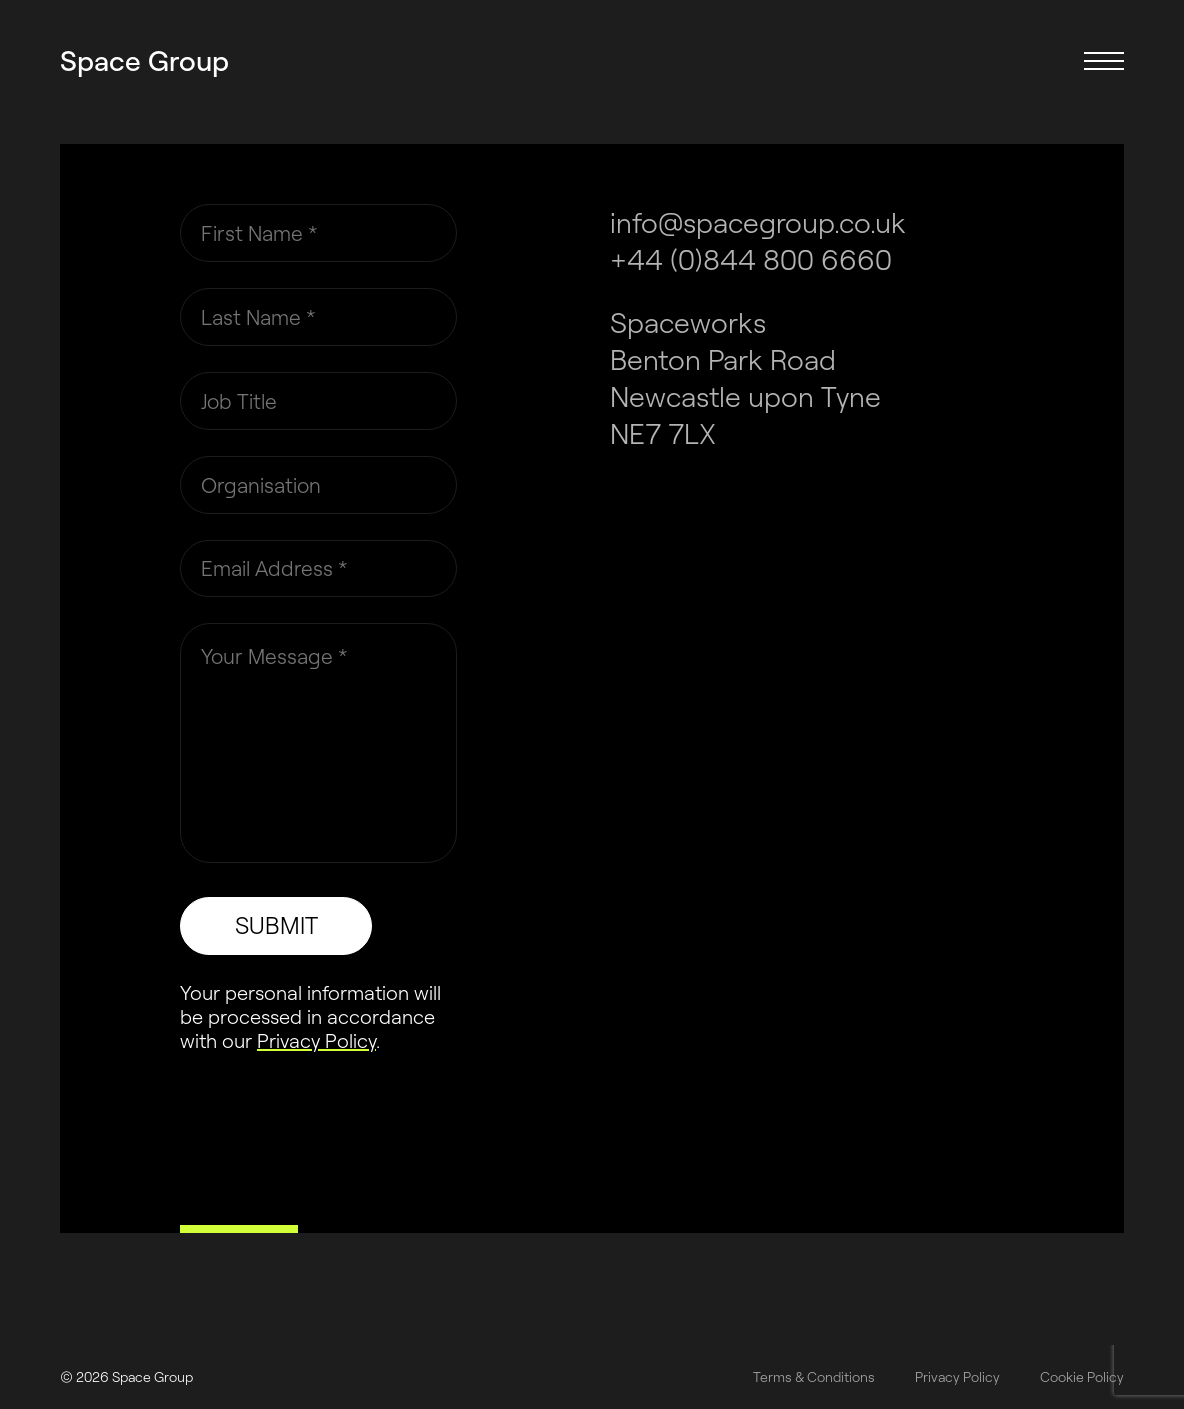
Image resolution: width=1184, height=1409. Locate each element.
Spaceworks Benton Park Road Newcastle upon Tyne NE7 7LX (745, 377)
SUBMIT (276, 925)
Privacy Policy (316, 1040)
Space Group (144, 60)
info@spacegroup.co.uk (758, 222)
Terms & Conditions (814, 1377)
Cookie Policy (1082, 1377)
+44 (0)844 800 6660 (751, 259)
